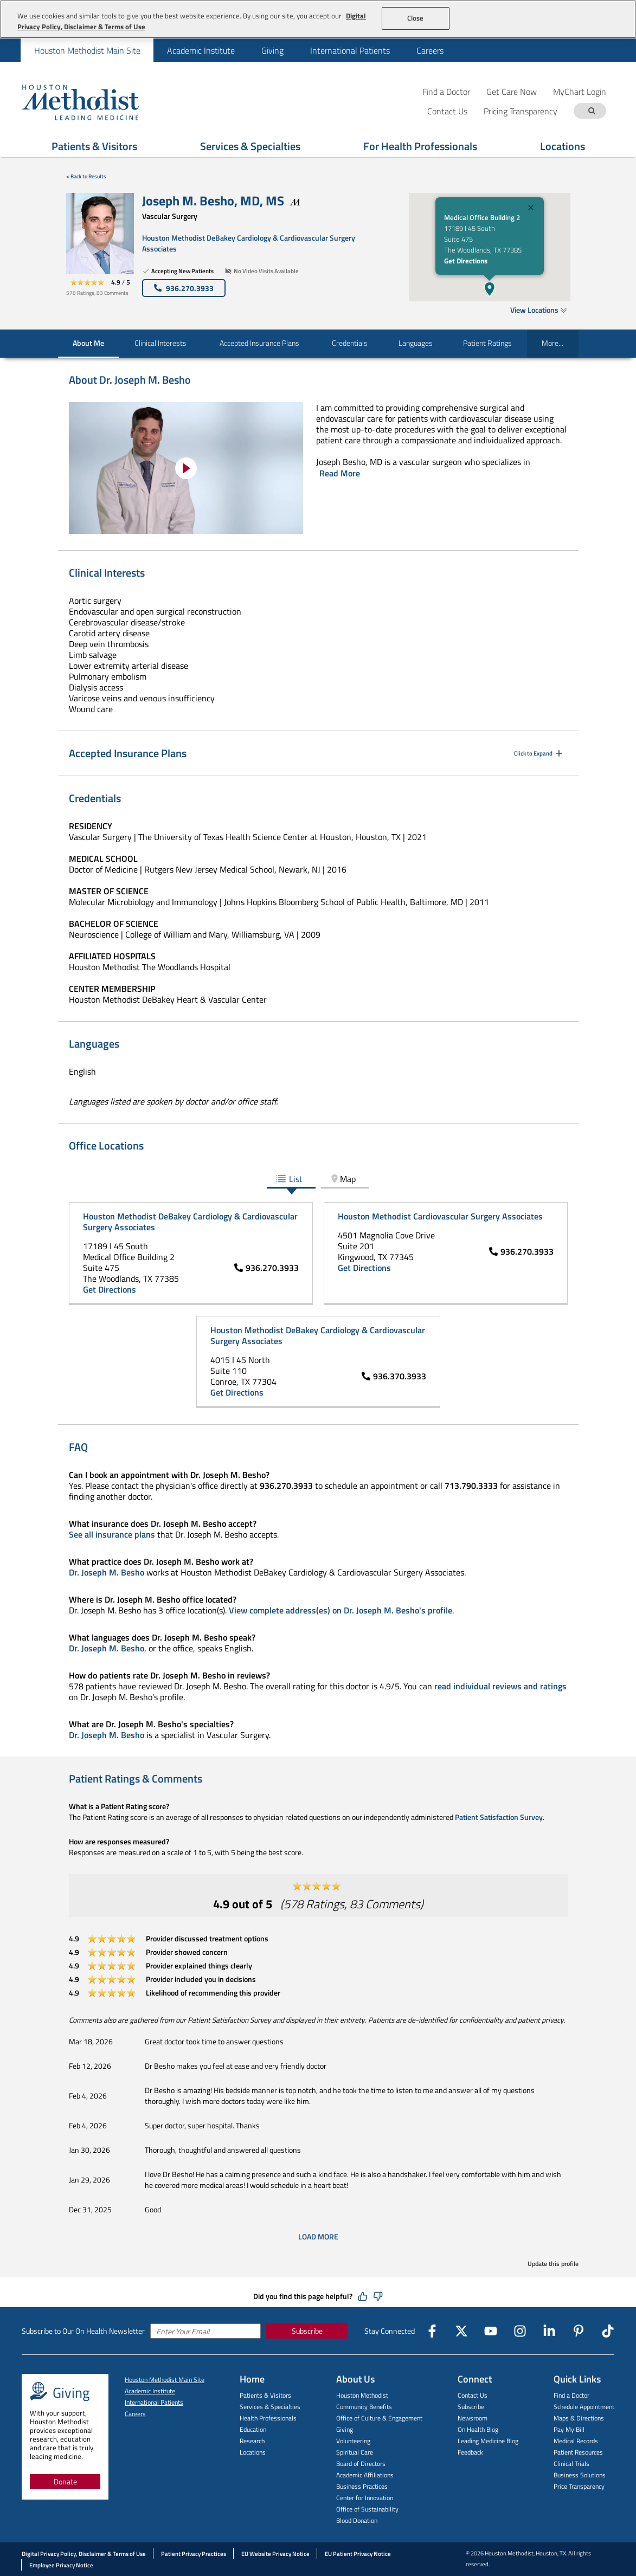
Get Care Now (511, 91)
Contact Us (472, 2395)
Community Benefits (364, 2406)
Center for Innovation (364, 2498)
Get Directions (465, 260)
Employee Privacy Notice (61, 2565)
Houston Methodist (362, 2395)
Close (415, 17)
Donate (65, 2481)
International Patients (350, 50)
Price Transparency (579, 2486)
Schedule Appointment (584, 2406)
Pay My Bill (569, 2429)
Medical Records (576, 2441)
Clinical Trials (571, 2463)
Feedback (470, 2452)
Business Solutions (580, 2475)
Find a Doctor (446, 91)
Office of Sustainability (367, 2509)
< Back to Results (86, 176)
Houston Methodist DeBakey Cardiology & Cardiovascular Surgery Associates (248, 243)
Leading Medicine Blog (488, 2441)
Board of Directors (361, 2463)
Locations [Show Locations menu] (562, 146)
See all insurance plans (112, 1534)
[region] (318, 19)
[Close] (530, 209)
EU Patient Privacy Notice (358, 2553)
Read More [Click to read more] (339, 473)
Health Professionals (268, 2418)
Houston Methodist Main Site (87, 50)
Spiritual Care (354, 2452)
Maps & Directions (579, 2418)
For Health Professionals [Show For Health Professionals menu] (420, 146)
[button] (489, 289)
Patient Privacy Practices (193, 2553)
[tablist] (318, 1179)
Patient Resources (578, 2452)
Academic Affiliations (365, 2475)
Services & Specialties (270, 2406)
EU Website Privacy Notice (275, 2553)
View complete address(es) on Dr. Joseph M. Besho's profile (340, 1610)
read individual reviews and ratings (500, 1686)
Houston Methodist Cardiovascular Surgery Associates (440, 1216)
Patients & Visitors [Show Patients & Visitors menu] (94, 146)
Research (252, 2441)
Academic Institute (201, 50)
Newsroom (472, 2418)
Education (253, 2429)
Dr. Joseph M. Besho (106, 1572)
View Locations (538, 309)
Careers (430, 50)
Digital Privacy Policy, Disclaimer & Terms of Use (84, 2553)
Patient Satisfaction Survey (499, 1817)
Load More (318, 2236)
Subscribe (307, 2330)
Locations (253, 2452)
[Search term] (591, 111)
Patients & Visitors (265, 2395)
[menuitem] (87, 50)
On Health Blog (478, 2429)
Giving (272, 50)
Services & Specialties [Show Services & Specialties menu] (250, 146)
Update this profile (553, 2263)
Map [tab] (342, 1178)
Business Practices (362, 2486)
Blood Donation (356, 2520)
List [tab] (289, 1178)
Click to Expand (539, 753)
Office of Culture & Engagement (379, 2418)
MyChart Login (579, 91)
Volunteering (353, 2441)
